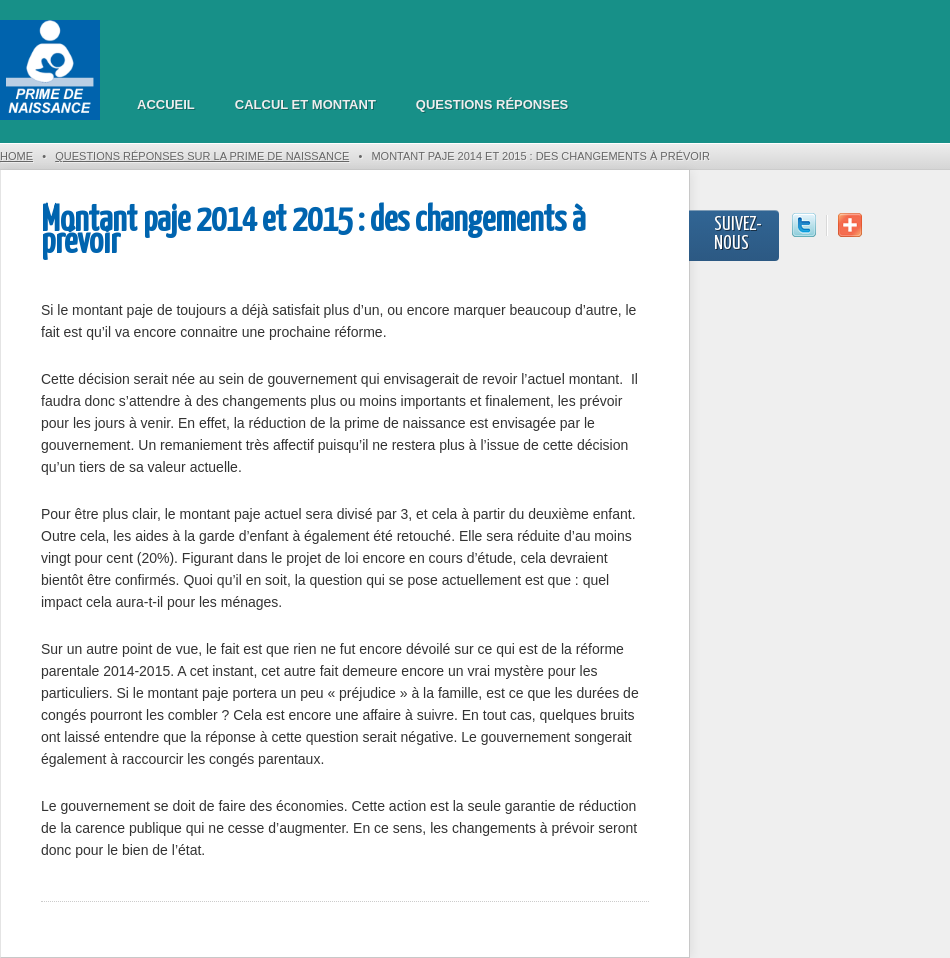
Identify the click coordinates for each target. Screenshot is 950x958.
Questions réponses (492, 104)
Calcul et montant (305, 104)
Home (16, 156)
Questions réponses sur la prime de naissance (202, 156)
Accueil (166, 104)
